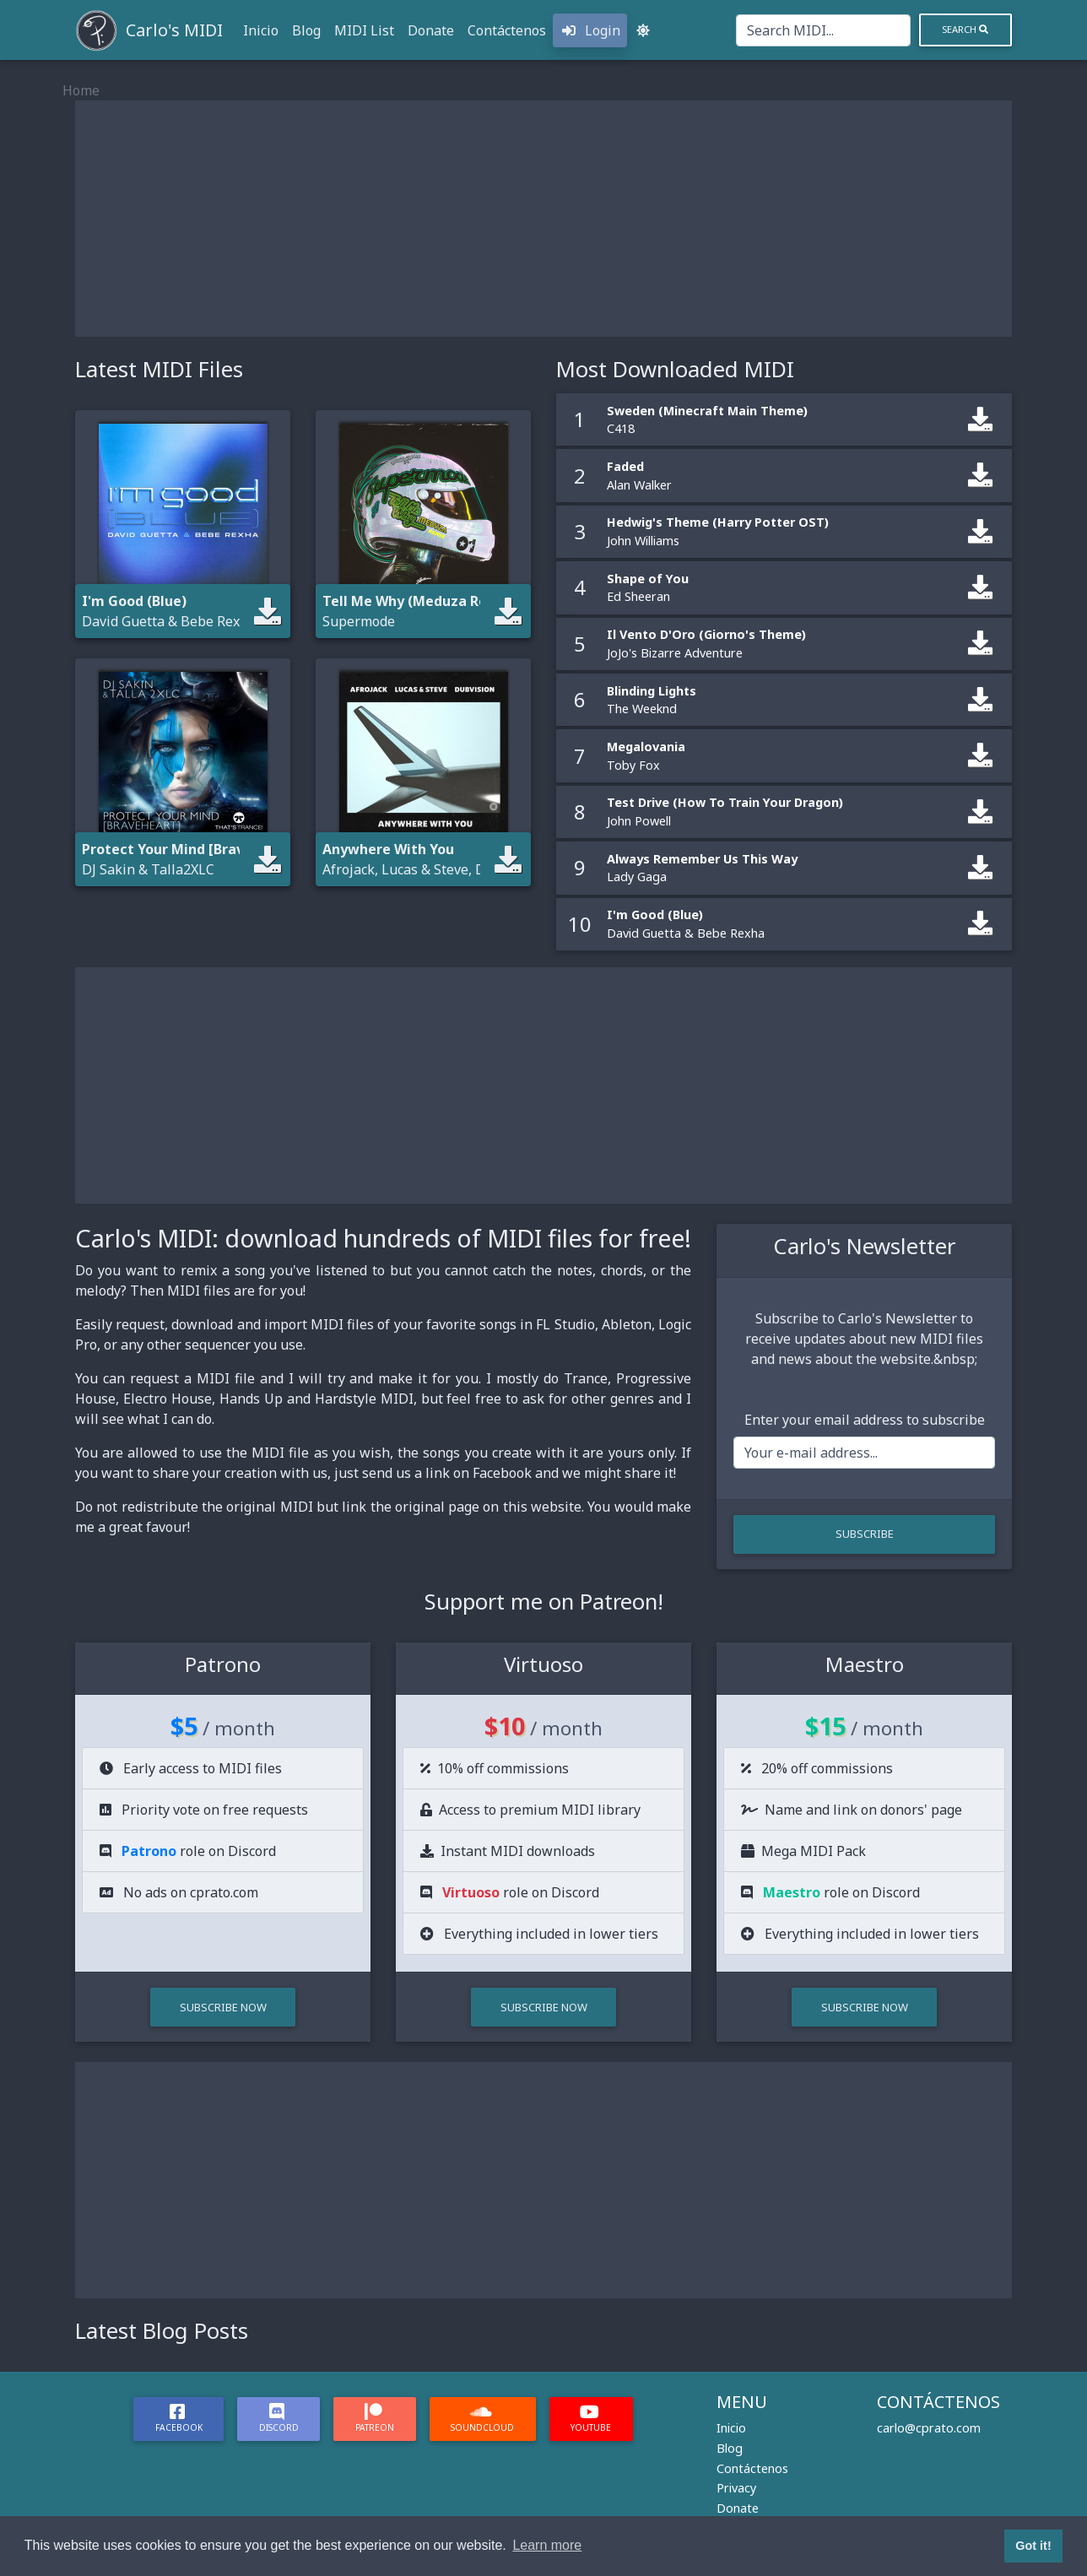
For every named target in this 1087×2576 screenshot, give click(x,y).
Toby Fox (633, 765)
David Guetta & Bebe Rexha (169, 621)
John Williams (643, 541)
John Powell (639, 821)
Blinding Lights (651, 691)
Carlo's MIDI (174, 30)
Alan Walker (639, 485)
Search (965, 29)
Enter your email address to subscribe (864, 1419)
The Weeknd (642, 709)
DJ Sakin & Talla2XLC (148, 869)
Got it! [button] (1033, 2545)
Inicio (261, 30)
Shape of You (648, 579)
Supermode (358, 621)
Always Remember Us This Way (702, 859)
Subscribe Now (223, 2007)
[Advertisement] (543, 218)
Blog (306, 30)
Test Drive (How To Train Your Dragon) (725, 802)
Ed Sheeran (638, 596)
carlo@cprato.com (929, 2428)
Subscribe (865, 1533)
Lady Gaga (637, 877)
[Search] (823, 30)
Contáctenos (507, 30)
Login (590, 30)
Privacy (736, 2488)
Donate (431, 30)
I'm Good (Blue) (655, 914)
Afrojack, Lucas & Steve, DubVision (432, 869)
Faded (625, 466)
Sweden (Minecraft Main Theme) (707, 411)
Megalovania (646, 747)
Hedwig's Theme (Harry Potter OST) (718, 522)
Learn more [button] (546, 2545)
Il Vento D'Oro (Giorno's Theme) (706, 634)
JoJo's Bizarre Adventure (675, 653)
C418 (621, 428)
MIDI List (364, 30)
